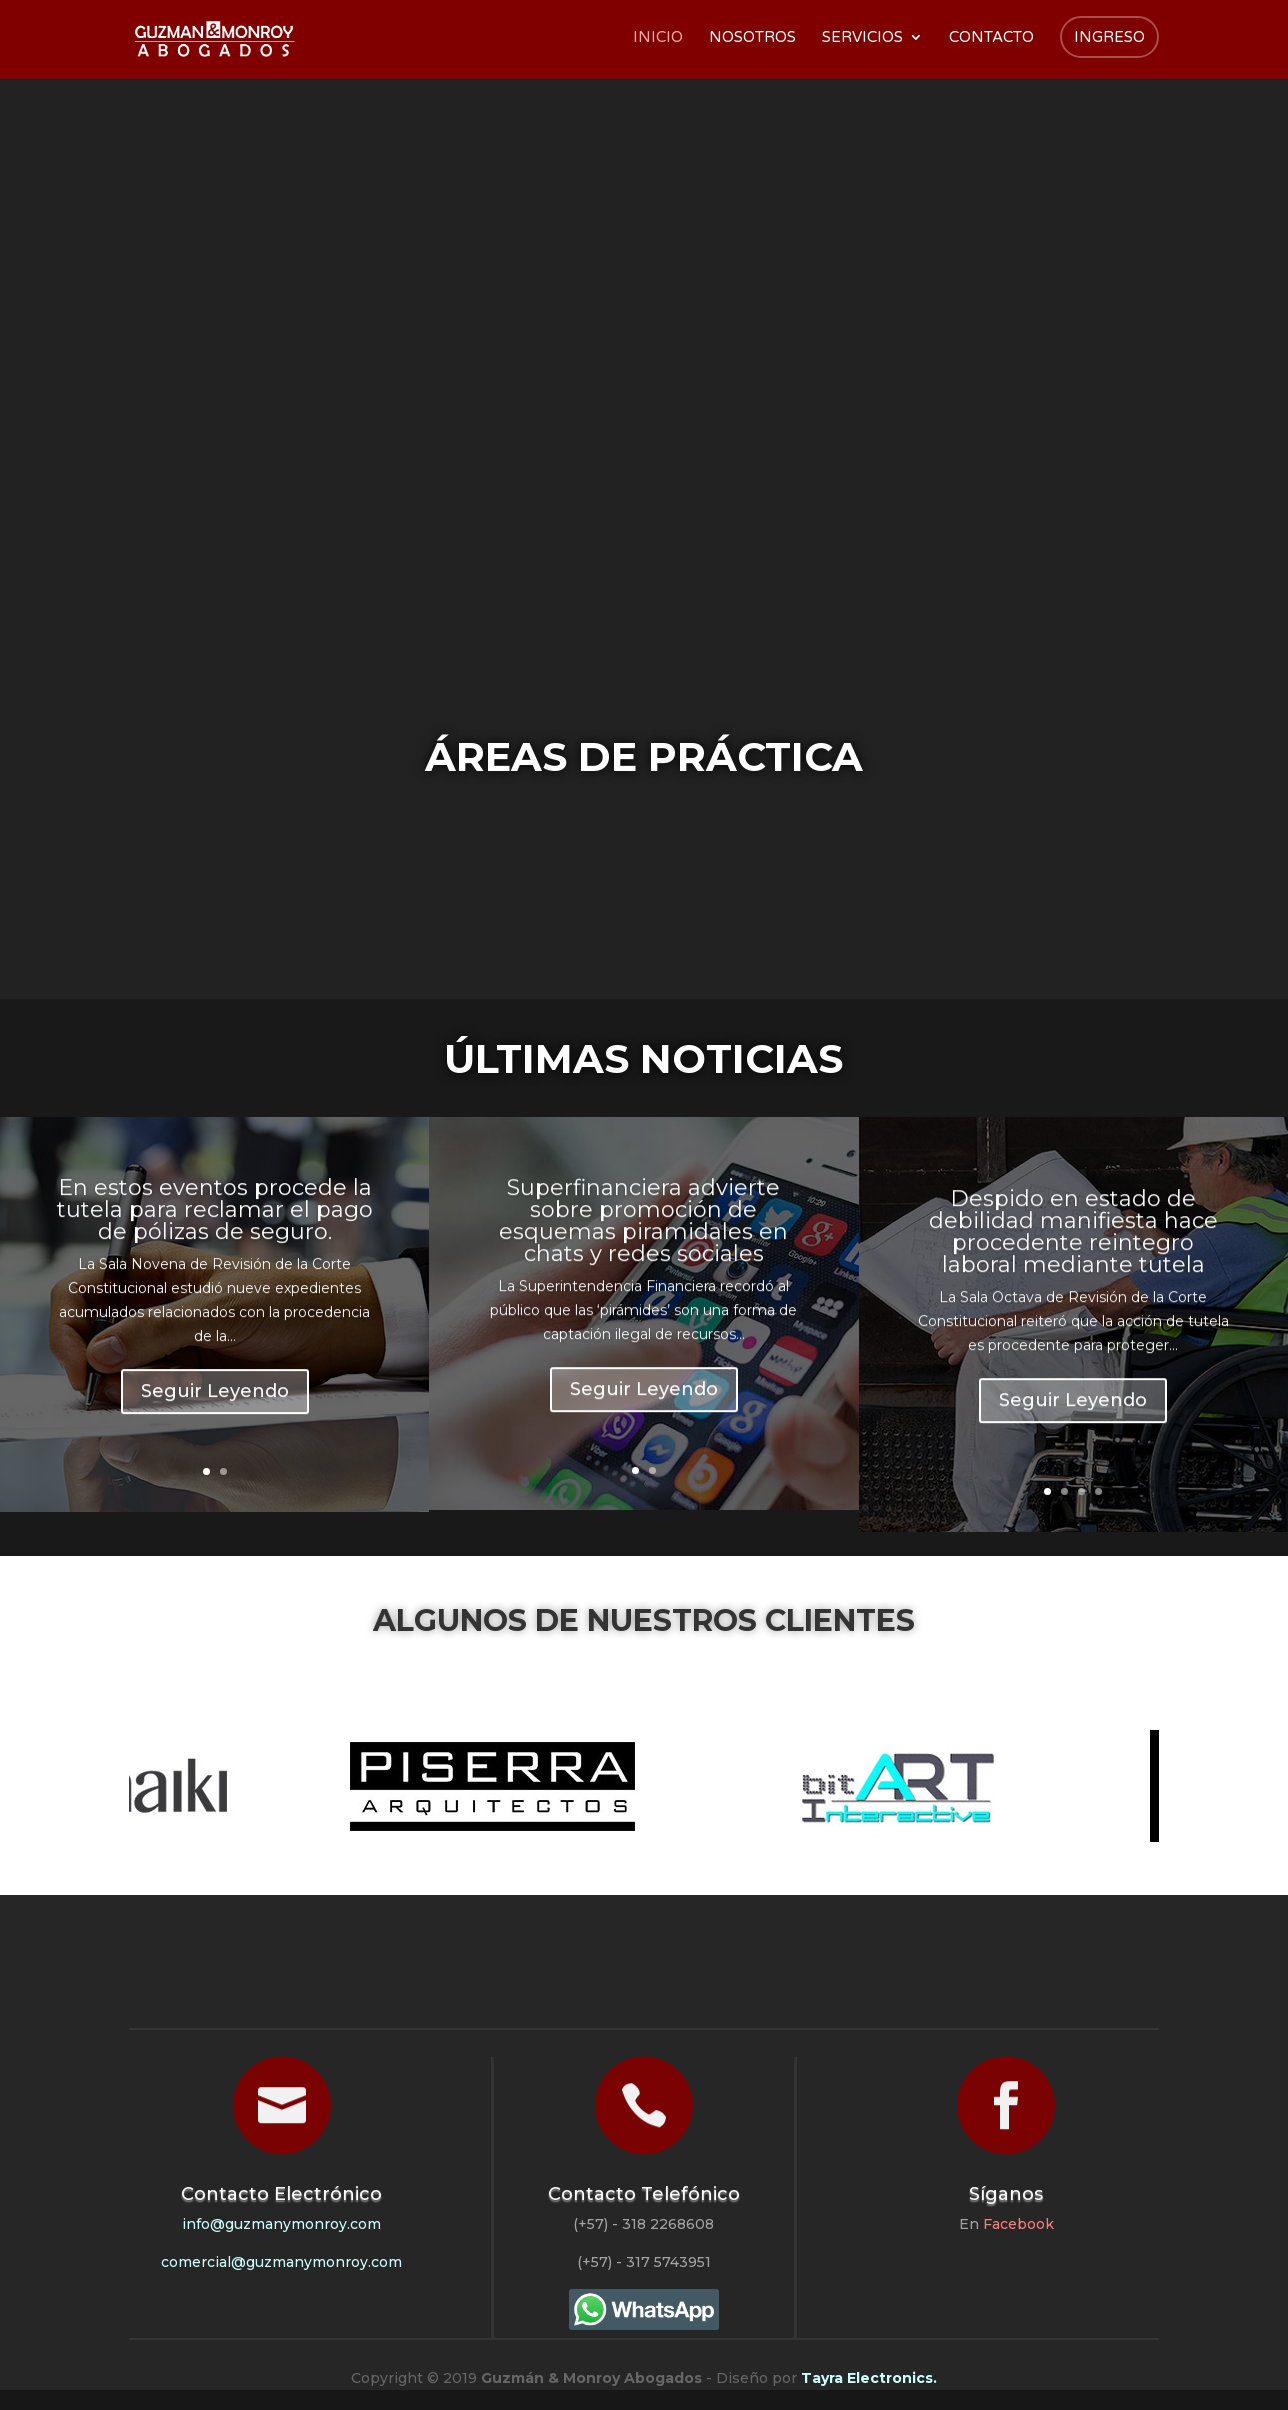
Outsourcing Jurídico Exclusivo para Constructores (517, 383)
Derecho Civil (356, 857)
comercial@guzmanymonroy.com (281, 2262)
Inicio (658, 38)
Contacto (991, 38)
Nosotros (752, 38)
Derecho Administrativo (1000, 867)
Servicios (862, 38)
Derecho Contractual (678, 867)
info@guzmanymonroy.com (281, 2224)
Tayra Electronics (867, 2378)
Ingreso (1109, 37)
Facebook (1018, 2224)
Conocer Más (232, 555)
